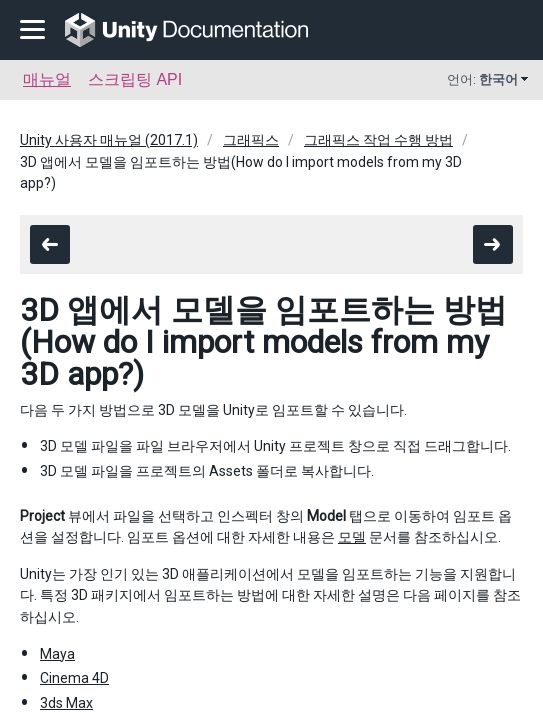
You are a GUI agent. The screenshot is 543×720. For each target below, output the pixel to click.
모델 (352, 537)
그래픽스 (251, 140)
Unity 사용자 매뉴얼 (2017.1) (109, 140)
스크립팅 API (135, 79)
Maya (57, 654)
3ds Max (66, 703)
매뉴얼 (47, 79)
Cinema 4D (74, 678)
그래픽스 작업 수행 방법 (378, 140)
